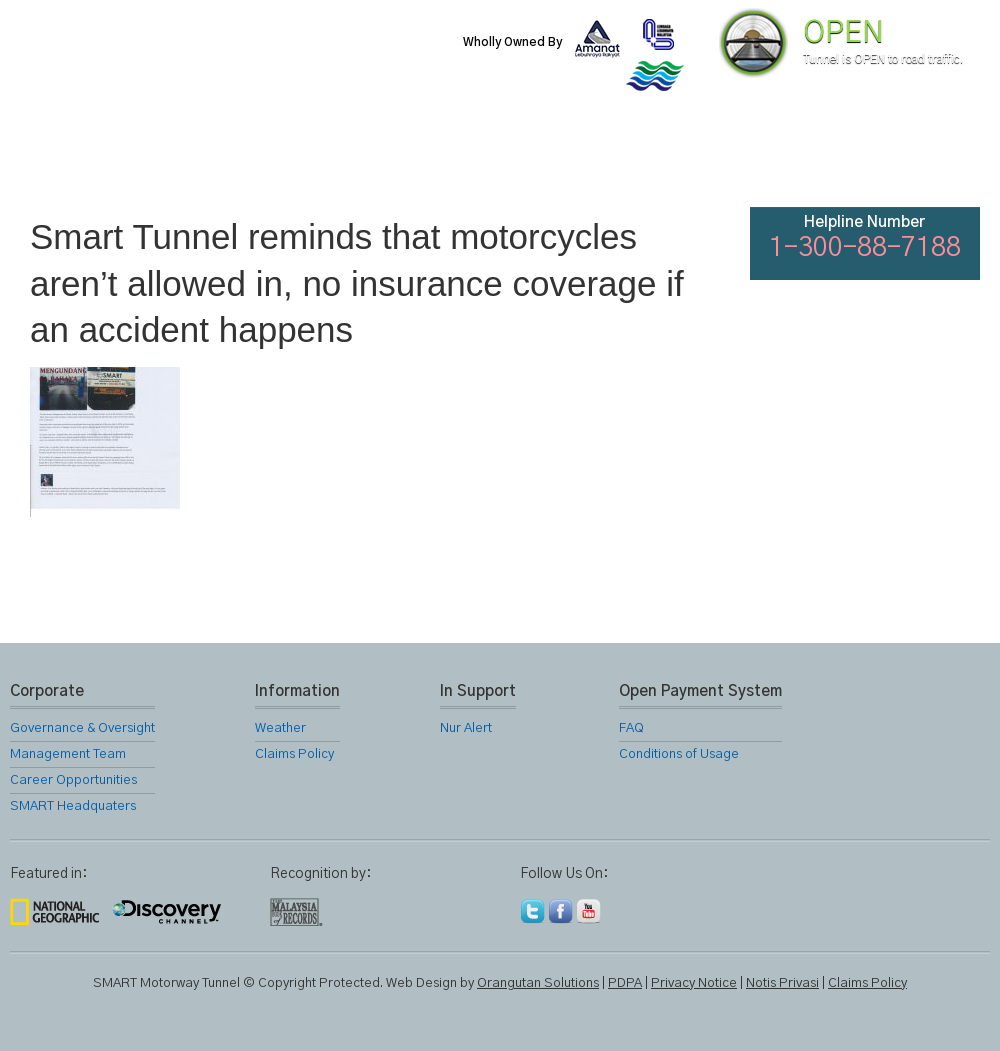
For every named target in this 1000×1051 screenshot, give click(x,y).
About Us (173, 160)
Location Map (498, 160)
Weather (280, 728)
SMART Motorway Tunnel (245, 57)
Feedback (932, 160)
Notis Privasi (782, 983)
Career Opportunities (73, 780)
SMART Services (390, 160)
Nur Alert (466, 728)
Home (64, 160)
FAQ (822, 160)
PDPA (625, 983)
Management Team (68, 754)
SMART (282, 160)
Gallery (606, 160)
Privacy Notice (694, 983)
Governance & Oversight (82, 728)
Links (714, 160)
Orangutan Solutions (538, 983)
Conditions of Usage (679, 754)
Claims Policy (294, 754)
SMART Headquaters (73, 806)
